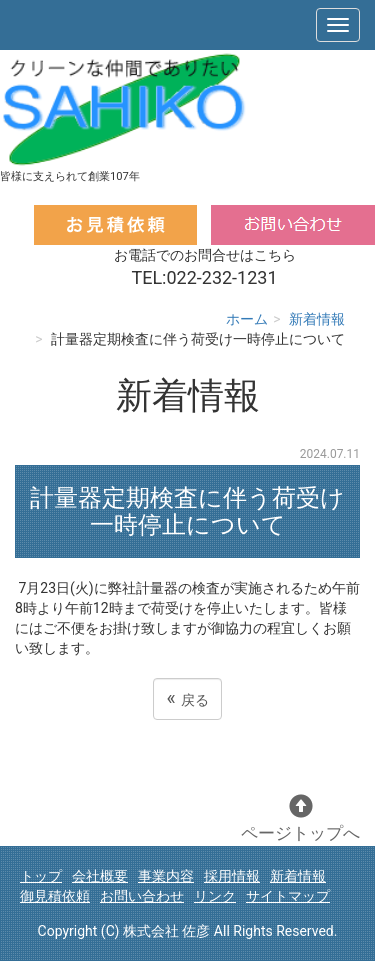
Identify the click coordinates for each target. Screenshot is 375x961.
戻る (187, 698)
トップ (41, 876)
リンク (215, 896)
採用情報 (232, 876)
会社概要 (100, 876)
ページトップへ (300, 818)
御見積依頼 (55, 896)
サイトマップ (288, 896)
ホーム (247, 319)
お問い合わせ (142, 896)
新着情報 (317, 319)
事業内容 (166, 876)
